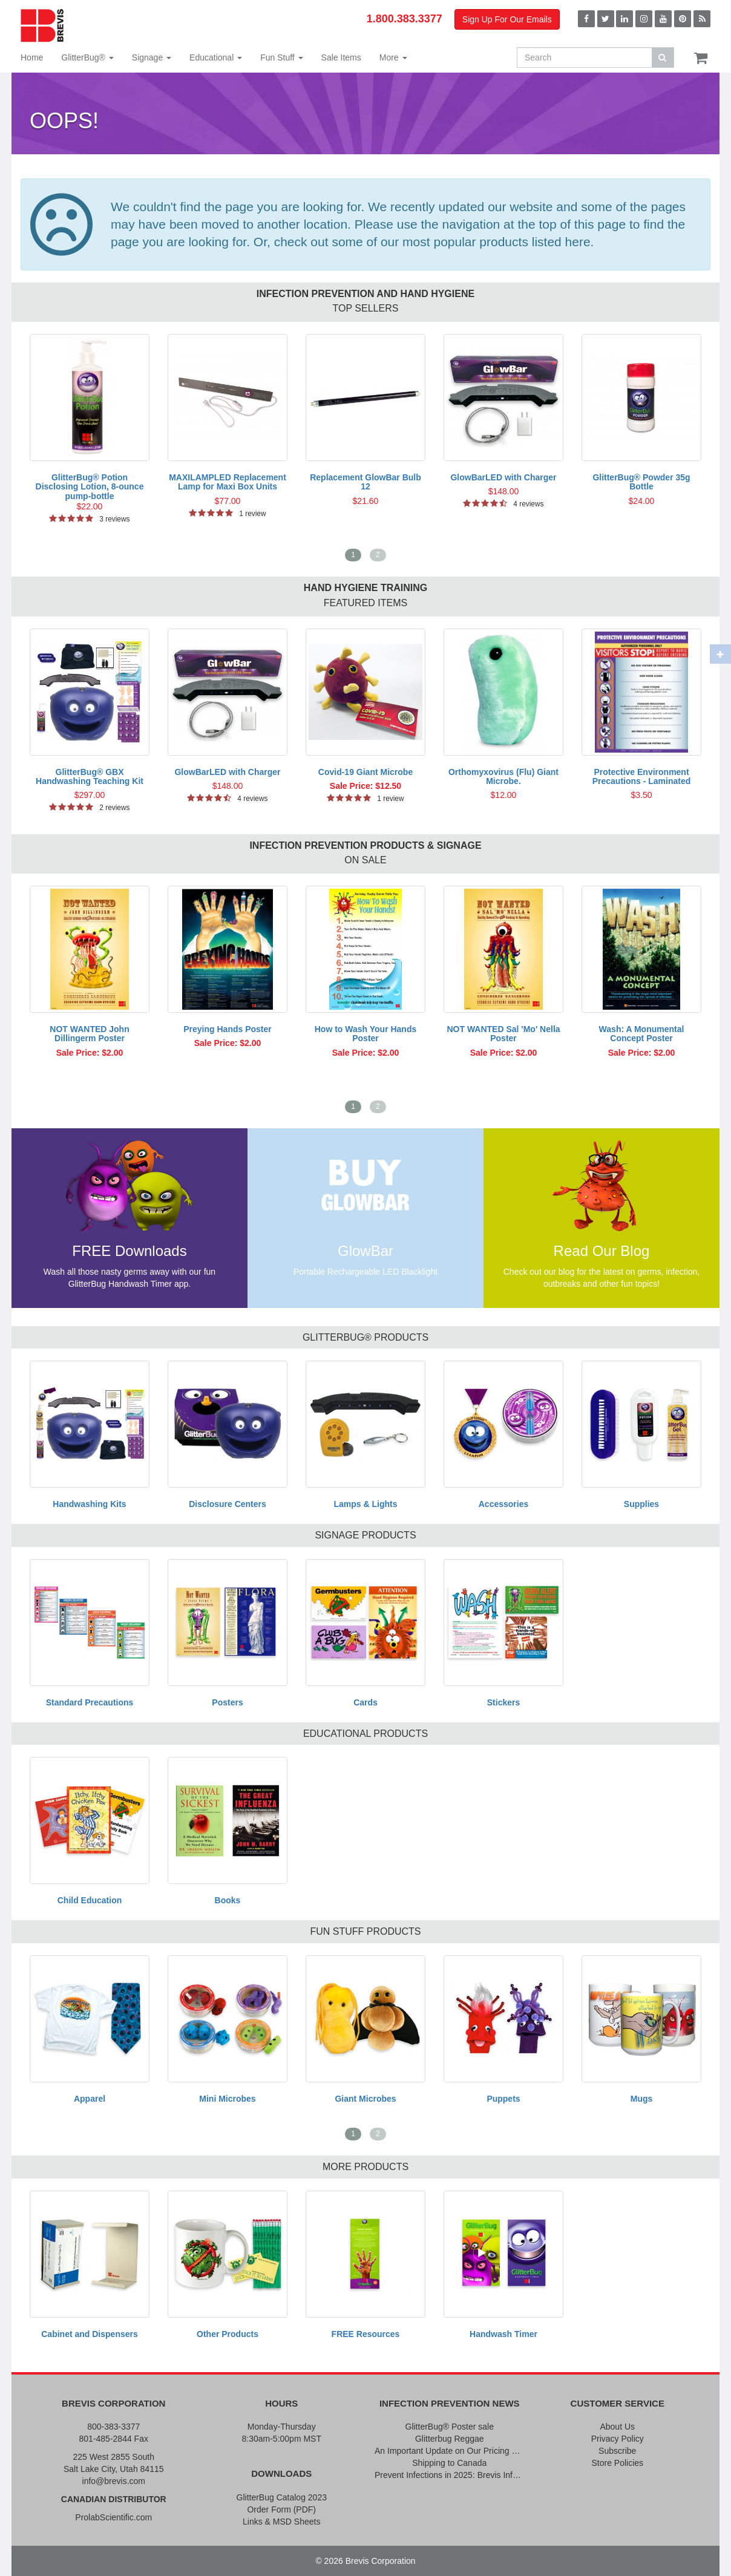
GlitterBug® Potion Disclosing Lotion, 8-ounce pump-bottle (90, 486)
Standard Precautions (90, 1702)
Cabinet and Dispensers (89, 2334)
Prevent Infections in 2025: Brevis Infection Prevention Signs (450, 2475)
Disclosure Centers (227, 1504)
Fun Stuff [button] (281, 57)
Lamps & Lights (365, 1504)
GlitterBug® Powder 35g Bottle (641, 481)
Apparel (89, 2099)
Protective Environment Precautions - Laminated (641, 776)
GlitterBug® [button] (87, 57)
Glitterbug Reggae (449, 2439)
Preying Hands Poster (227, 1029)
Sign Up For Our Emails (507, 19)
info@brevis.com (113, 2481)
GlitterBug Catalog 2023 (282, 2497)
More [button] (393, 57)
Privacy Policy (617, 2439)
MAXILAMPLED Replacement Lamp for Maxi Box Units (227, 481)
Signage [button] (151, 57)
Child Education (89, 1900)
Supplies (641, 1504)
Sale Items (341, 57)
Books (228, 1900)
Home (32, 57)
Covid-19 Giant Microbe (365, 772)
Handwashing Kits (89, 1504)
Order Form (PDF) (281, 2509)
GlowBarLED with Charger (503, 477)
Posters (227, 1702)
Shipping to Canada (449, 2463)
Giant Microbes (365, 2099)
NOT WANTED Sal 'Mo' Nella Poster (503, 1033)
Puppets (503, 2099)
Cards (365, 1702)
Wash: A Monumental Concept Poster (641, 1033)
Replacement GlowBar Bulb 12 (365, 481)
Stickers (503, 1702)
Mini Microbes (227, 2099)
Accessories (504, 1504)
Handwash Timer (503, 2334)
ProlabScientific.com (113, 2517)
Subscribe (617, 2451)
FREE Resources (366, 2334)
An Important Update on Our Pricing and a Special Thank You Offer (450, 2451)
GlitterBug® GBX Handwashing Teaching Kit (89, 776)
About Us (617, 2426)
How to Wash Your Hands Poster (366, 1033)
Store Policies (617, 2463)
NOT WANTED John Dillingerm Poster (89, 1033)
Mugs (642, 2099)
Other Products (227, 2334)
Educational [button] (215, 57)
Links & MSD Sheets (281, 2521)
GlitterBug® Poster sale (449, 2426)
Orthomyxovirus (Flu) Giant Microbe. (503, 776)
